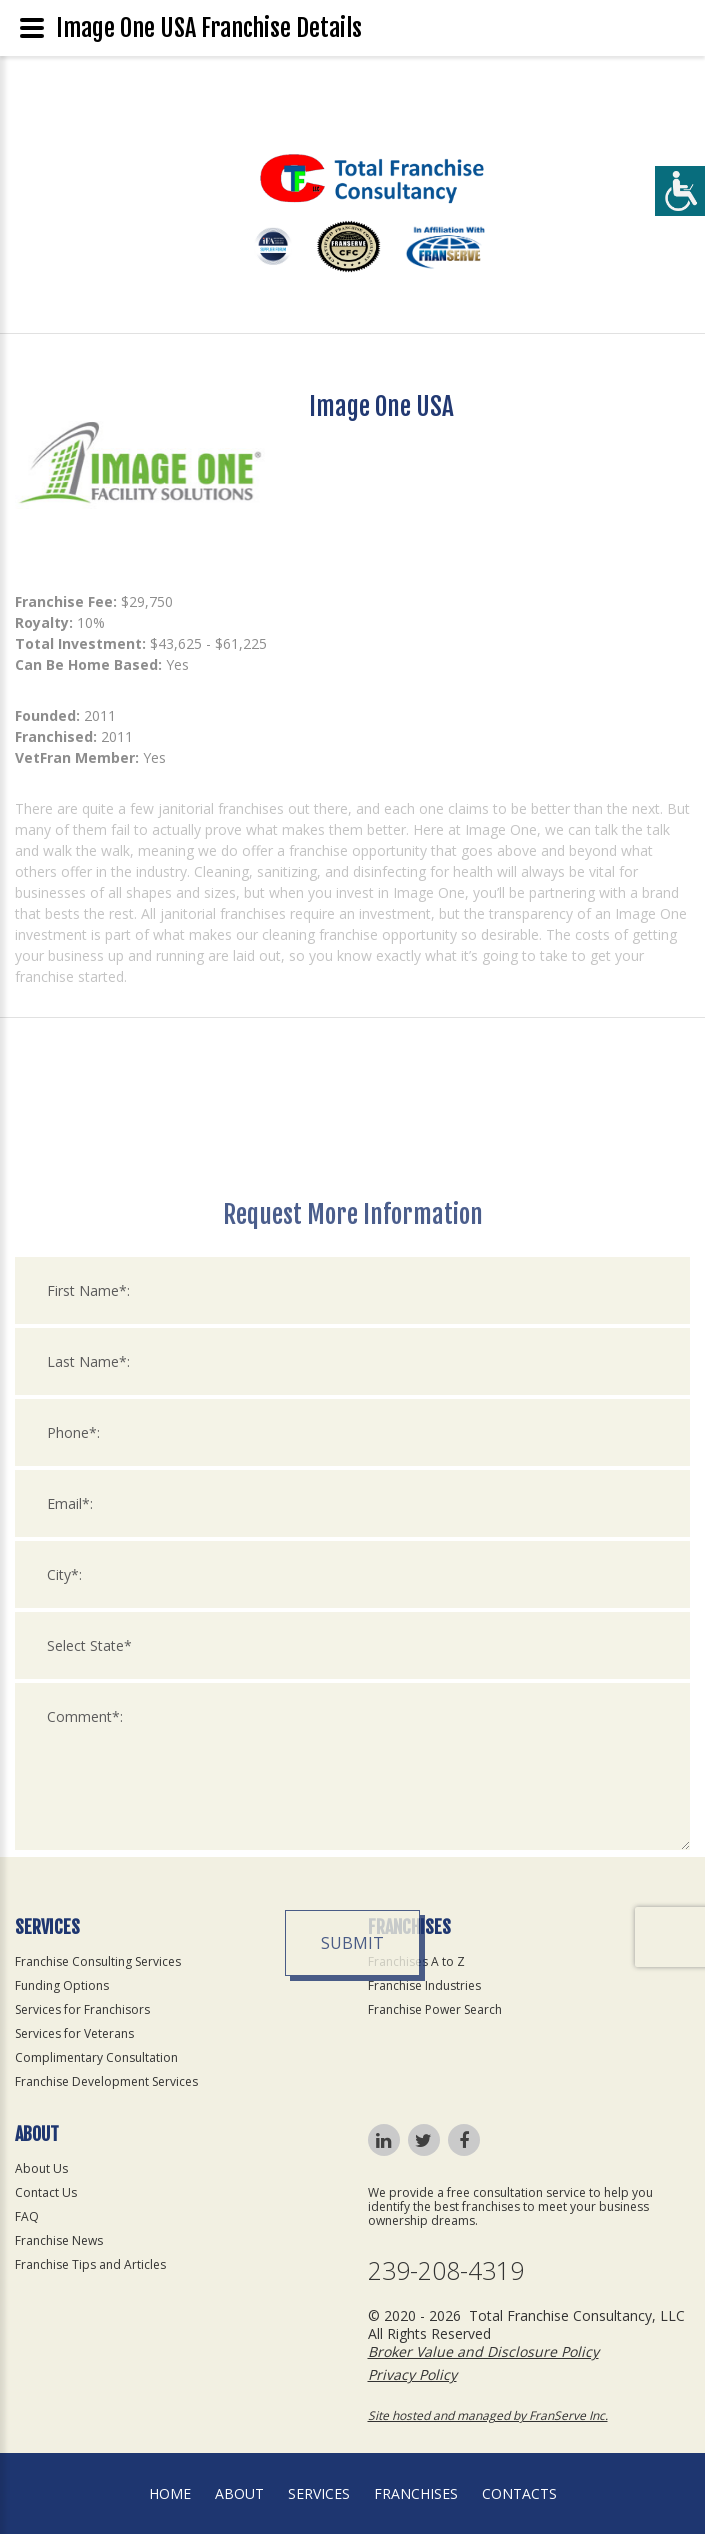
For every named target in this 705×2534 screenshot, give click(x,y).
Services (319, 2493)
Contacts (519, 2493)
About (239, 2493)
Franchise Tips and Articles (90, 2264)
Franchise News (59, 2240)
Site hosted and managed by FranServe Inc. (488, 2415)
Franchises (416, 2493)
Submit (352, 2195)
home (170, 2493)
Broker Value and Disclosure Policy (483, 2351)
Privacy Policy (412, 2374)
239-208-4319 (446, 2270)
